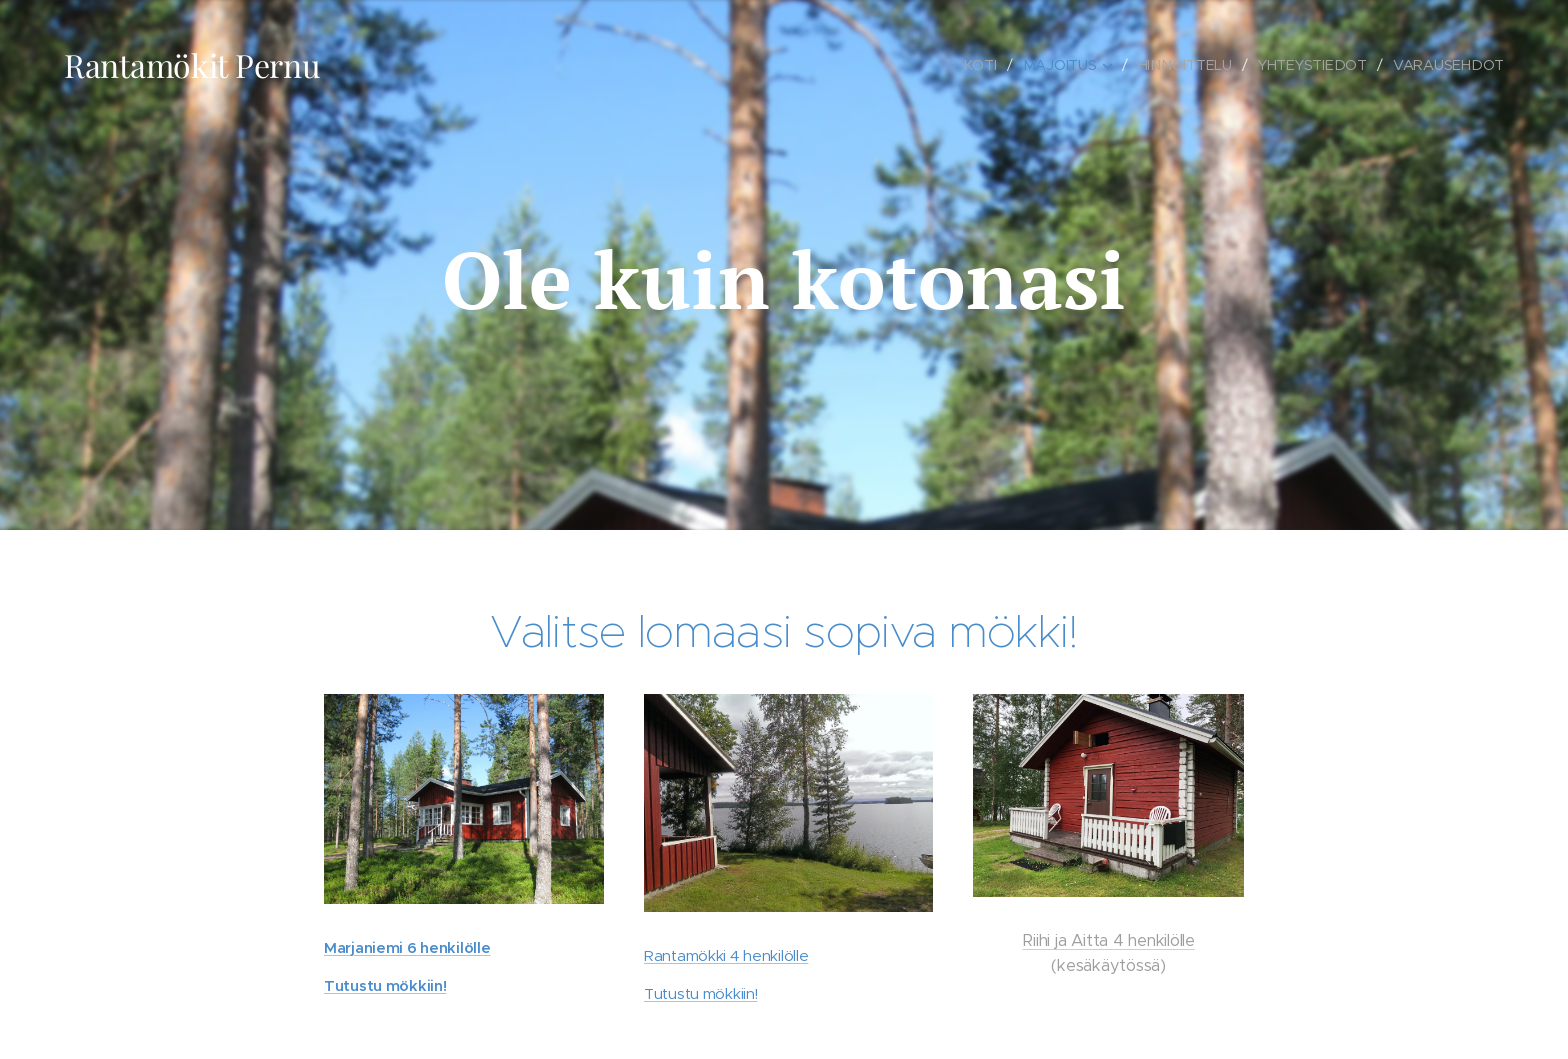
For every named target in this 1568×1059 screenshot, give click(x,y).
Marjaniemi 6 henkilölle (407, 946)
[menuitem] (984, 65)
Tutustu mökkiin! (385, 985)
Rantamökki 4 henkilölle (726, 954)
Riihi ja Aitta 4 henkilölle (1108, 940)
